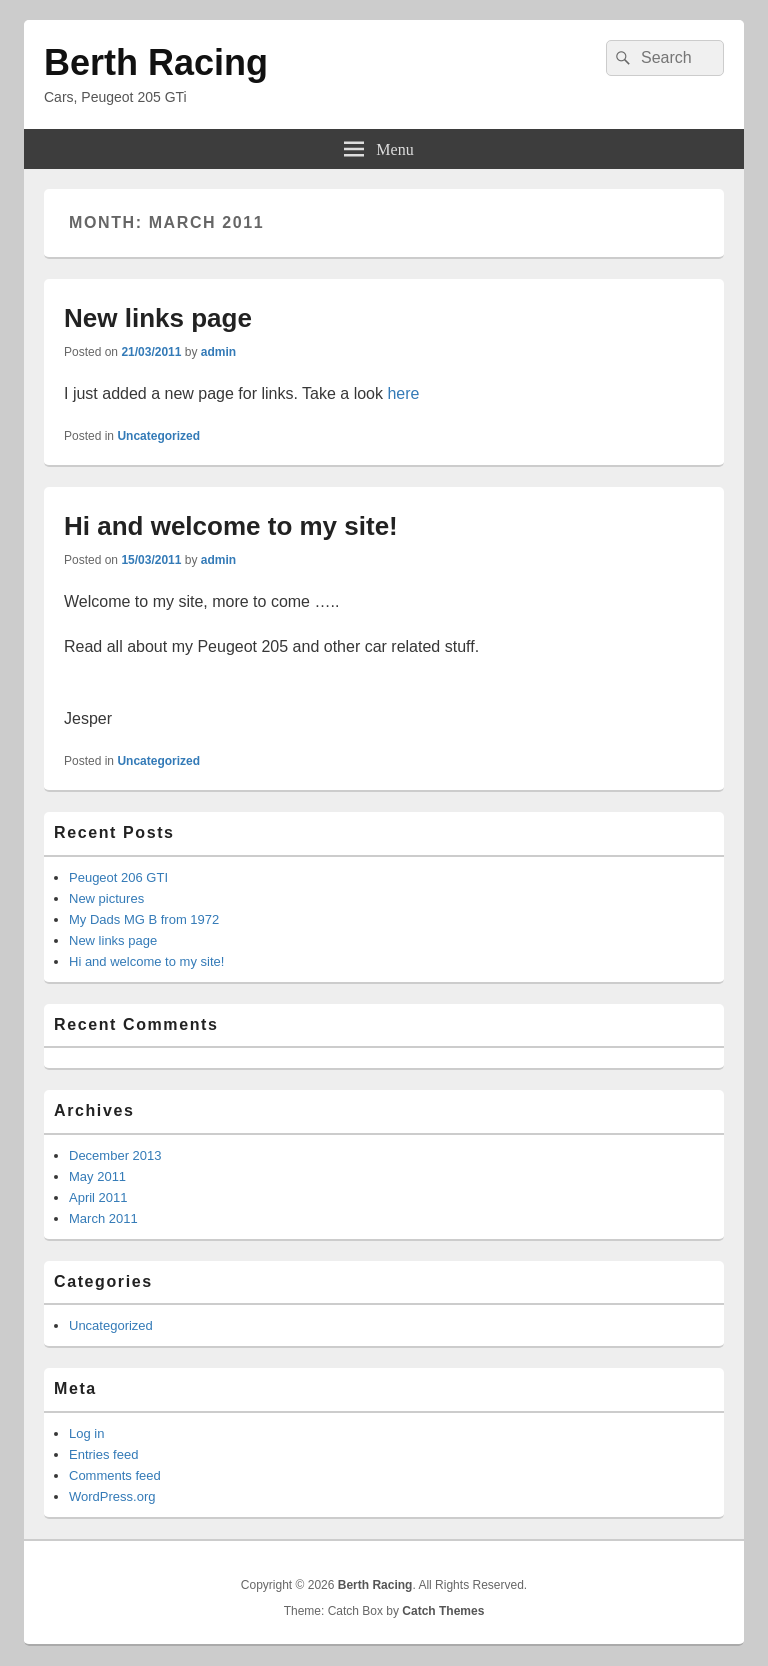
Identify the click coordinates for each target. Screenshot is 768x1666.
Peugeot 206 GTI (118, 877)
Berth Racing (156, 62)
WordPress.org (112, 1496)
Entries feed (103, 1454)
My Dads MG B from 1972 (144, 919)
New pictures (106, 898)
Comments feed (115, 1475)
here (403, 393)
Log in (86, 1433)
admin (218, 352)
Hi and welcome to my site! (231, 526)
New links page (158, 318)
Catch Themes (443, 1611)
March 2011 (103, 1218)
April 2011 (98, 1197)
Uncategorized (158, 436)
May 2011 (97, 1176)
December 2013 (115, 1155)
